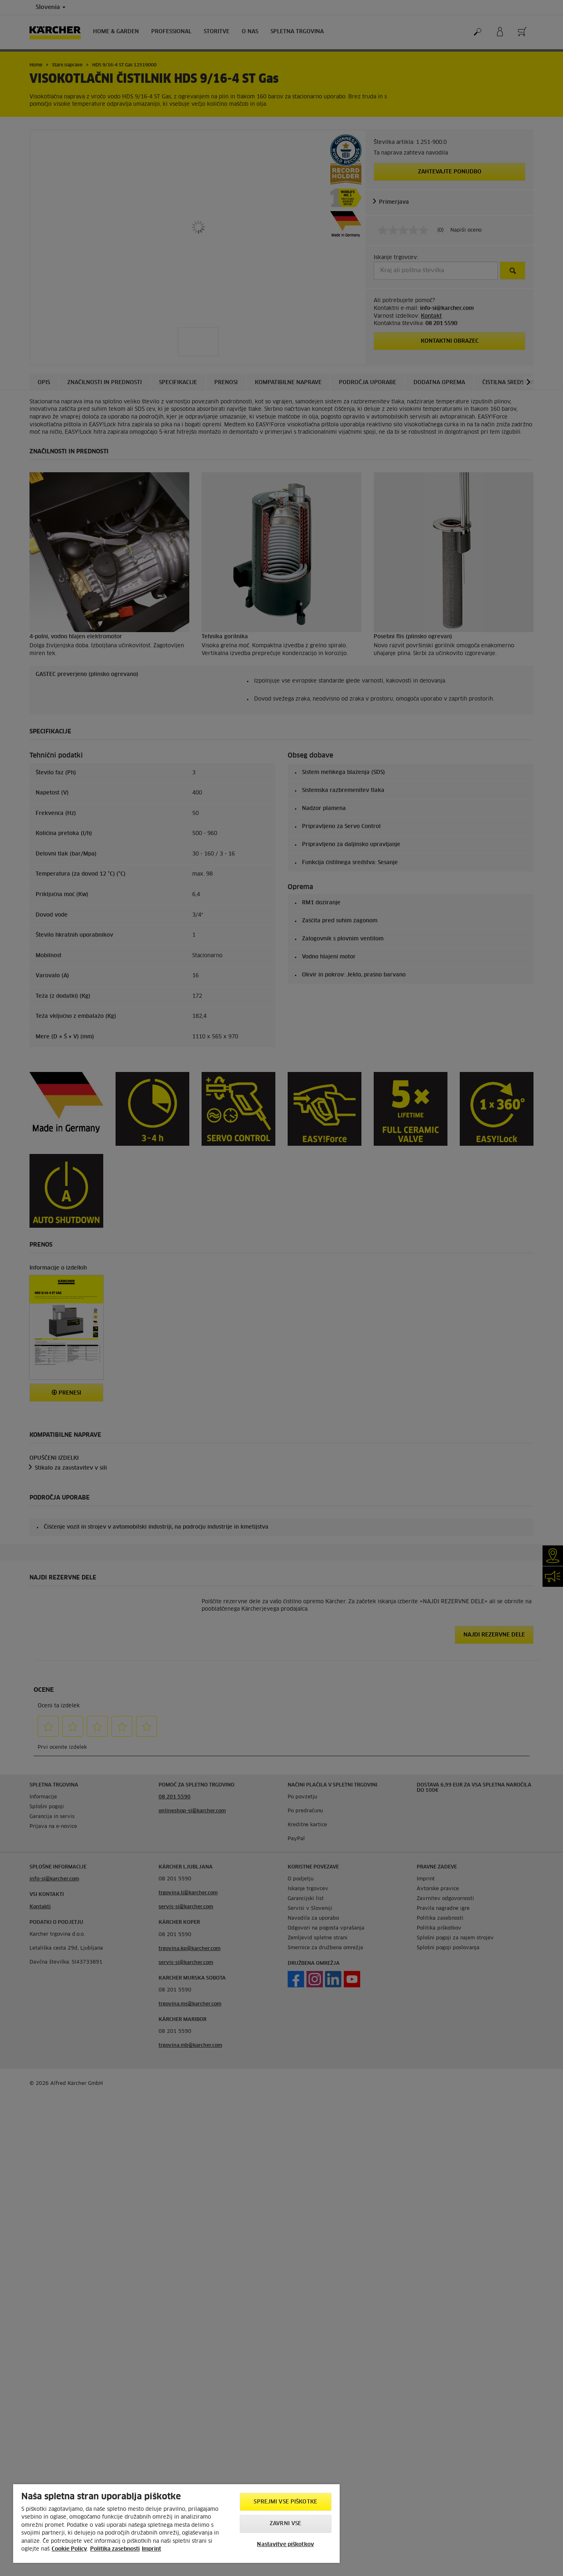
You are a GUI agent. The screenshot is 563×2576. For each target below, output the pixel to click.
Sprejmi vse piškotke (285, 2502)
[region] (176, 2523)
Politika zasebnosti (115, 2549)
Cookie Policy (69, 2549)
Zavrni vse (285, 2523)
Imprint (151, 2549)
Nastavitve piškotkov (285, 2544)
